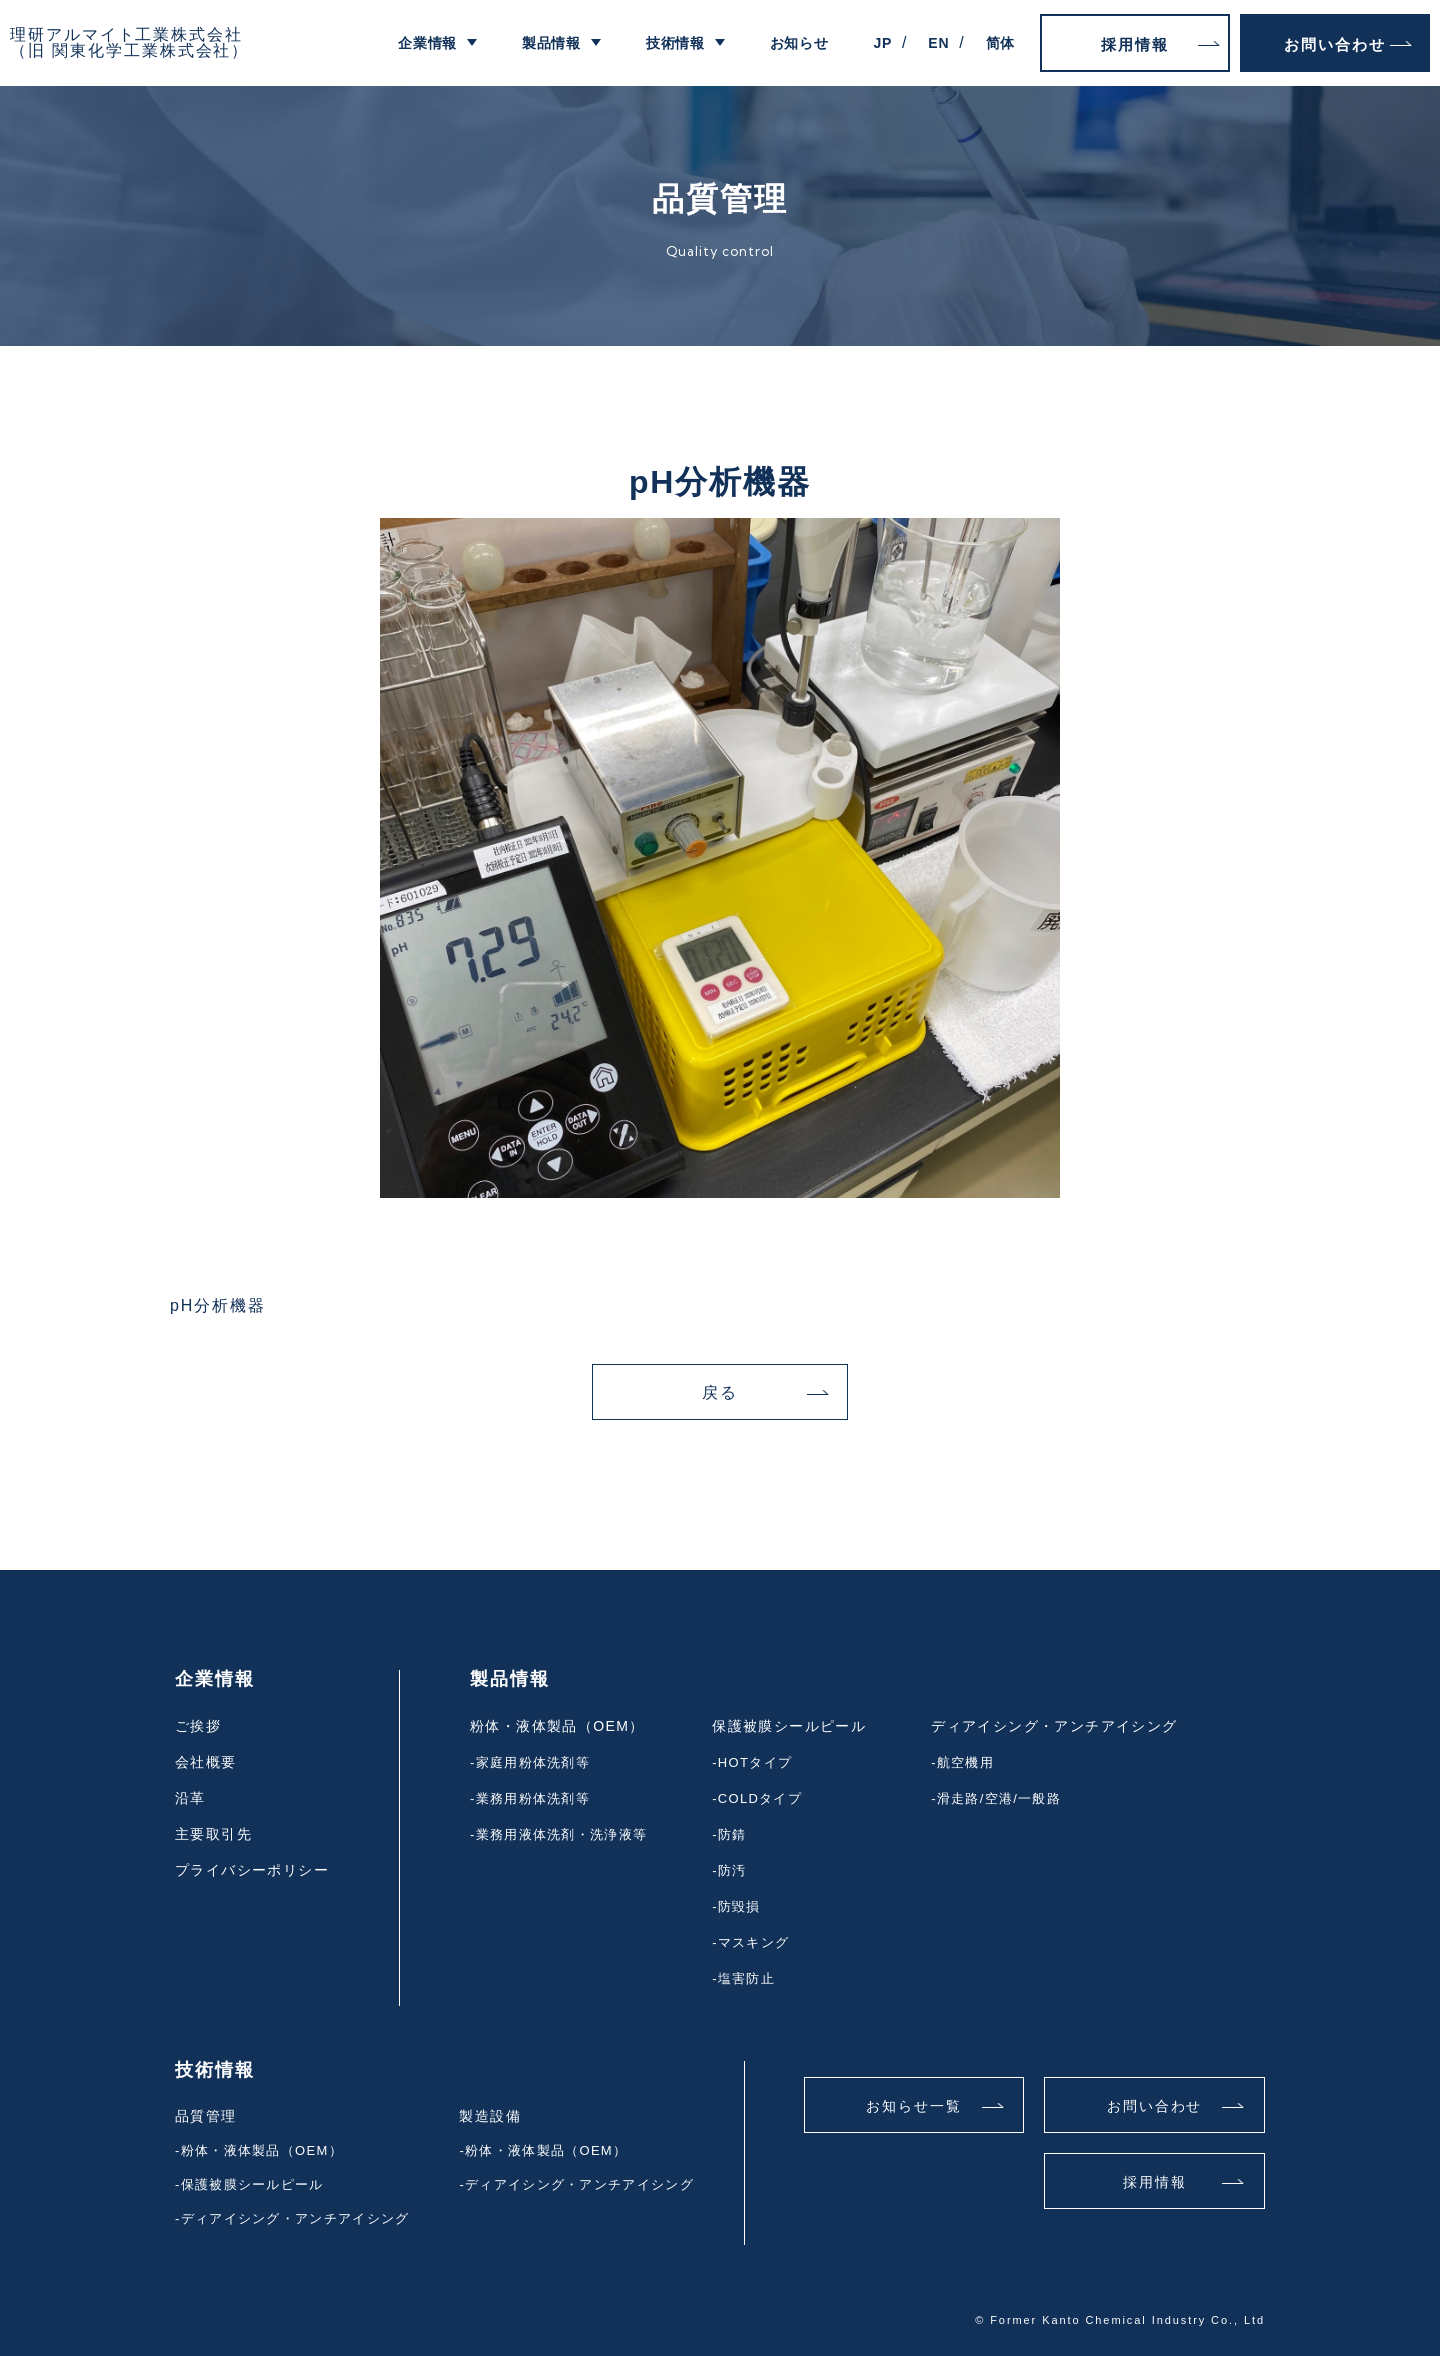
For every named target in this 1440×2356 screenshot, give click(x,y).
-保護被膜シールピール (249, 2184)
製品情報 (551, 43)
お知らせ (799, 43)
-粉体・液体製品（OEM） (259, 2150)
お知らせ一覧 (914, 2106)
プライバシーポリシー (252, 1870)
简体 (1000, 43)
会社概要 (206, 1762)
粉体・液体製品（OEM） (557, 1726)
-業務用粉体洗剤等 (530, 1798)
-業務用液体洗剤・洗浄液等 (558, 1834)
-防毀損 (736, 1906)
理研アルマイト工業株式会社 (129, 43)
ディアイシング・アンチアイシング (1054, 1726)
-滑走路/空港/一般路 (996, 1798)
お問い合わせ (1335, 44)
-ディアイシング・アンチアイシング (292, 2218)
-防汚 (729, 1870)
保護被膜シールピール (789, 1726)
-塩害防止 (743, 1978)
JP (882, 43)
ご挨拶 (198, 1726)
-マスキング (750, 1942)
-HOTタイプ (752, 1762)
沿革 (190, 1798)
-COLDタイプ (757, 1798)
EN (938, 43)
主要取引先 (213, 1834)
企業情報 (427, 43)
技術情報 (675, 43)
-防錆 (729, 1834)
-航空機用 (962, 1762)
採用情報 (1135, 44)
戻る (720, 1392)
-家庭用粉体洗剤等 (530, 1762)
